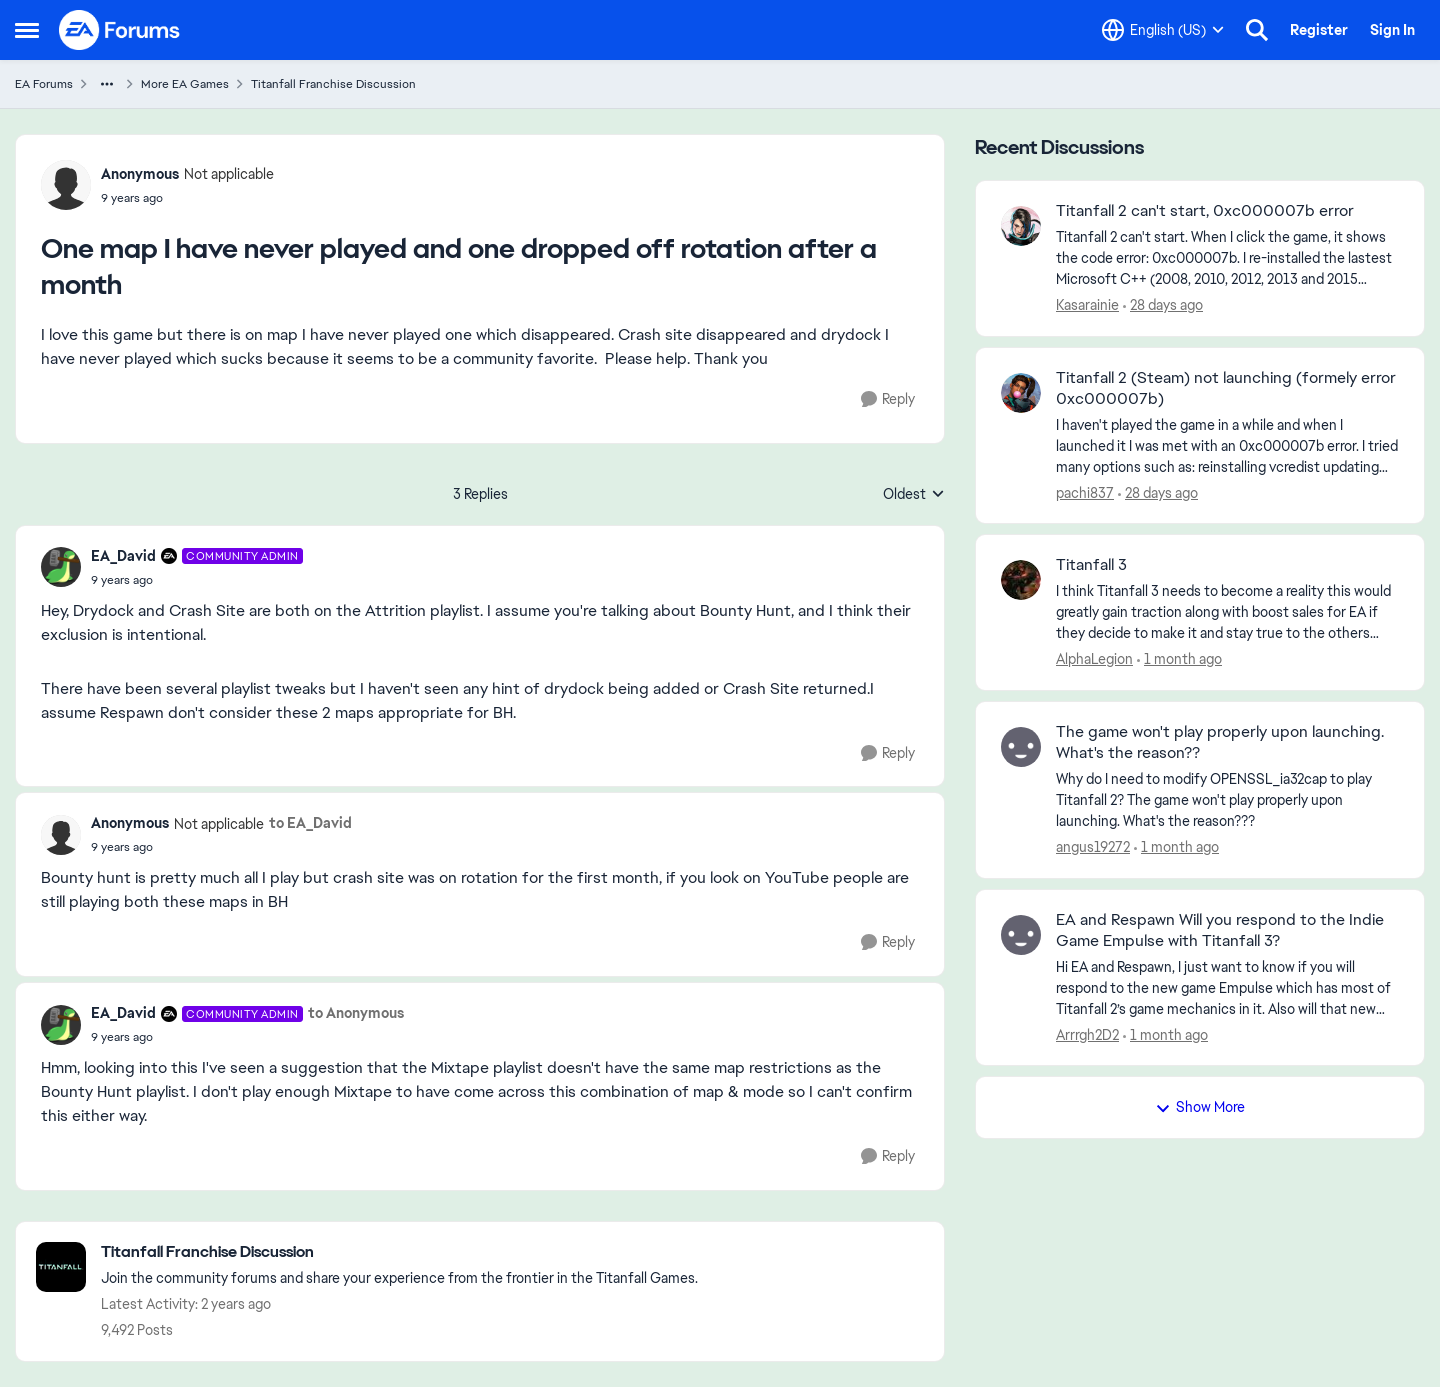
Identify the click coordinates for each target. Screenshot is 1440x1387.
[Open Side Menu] (27, 30)
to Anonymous (356, 1013)
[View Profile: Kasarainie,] (1021, 226)
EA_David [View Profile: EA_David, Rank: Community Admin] (123, 556)
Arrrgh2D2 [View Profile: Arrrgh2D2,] (1087, 1034)
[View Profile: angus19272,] (1021, 747)
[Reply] (888, 399)
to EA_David (310, 823)
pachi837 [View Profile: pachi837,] (1085, 492)
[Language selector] (1163, 30)
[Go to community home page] (120, 30)
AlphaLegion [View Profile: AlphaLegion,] (1094, 659)
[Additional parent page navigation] (107, 84)
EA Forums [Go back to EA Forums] (44, 84)
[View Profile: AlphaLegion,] (1021, 580)
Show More (1200, 1107)
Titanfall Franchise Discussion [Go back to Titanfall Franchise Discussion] (333, 84)
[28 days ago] (1163, 305)
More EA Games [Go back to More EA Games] (185, 84)
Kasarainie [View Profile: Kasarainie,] (1087, 305)
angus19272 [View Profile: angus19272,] (1093, 847)
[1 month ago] (1179, 659)
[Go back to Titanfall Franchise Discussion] (399, 1252)
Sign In (1392, 30)
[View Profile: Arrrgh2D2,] (1021, 935)
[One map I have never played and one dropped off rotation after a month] (197, 580)
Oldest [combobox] (914, 495)
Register (1319, 30)
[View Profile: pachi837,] (1021, 393)
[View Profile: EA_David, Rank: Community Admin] (61, 567)
